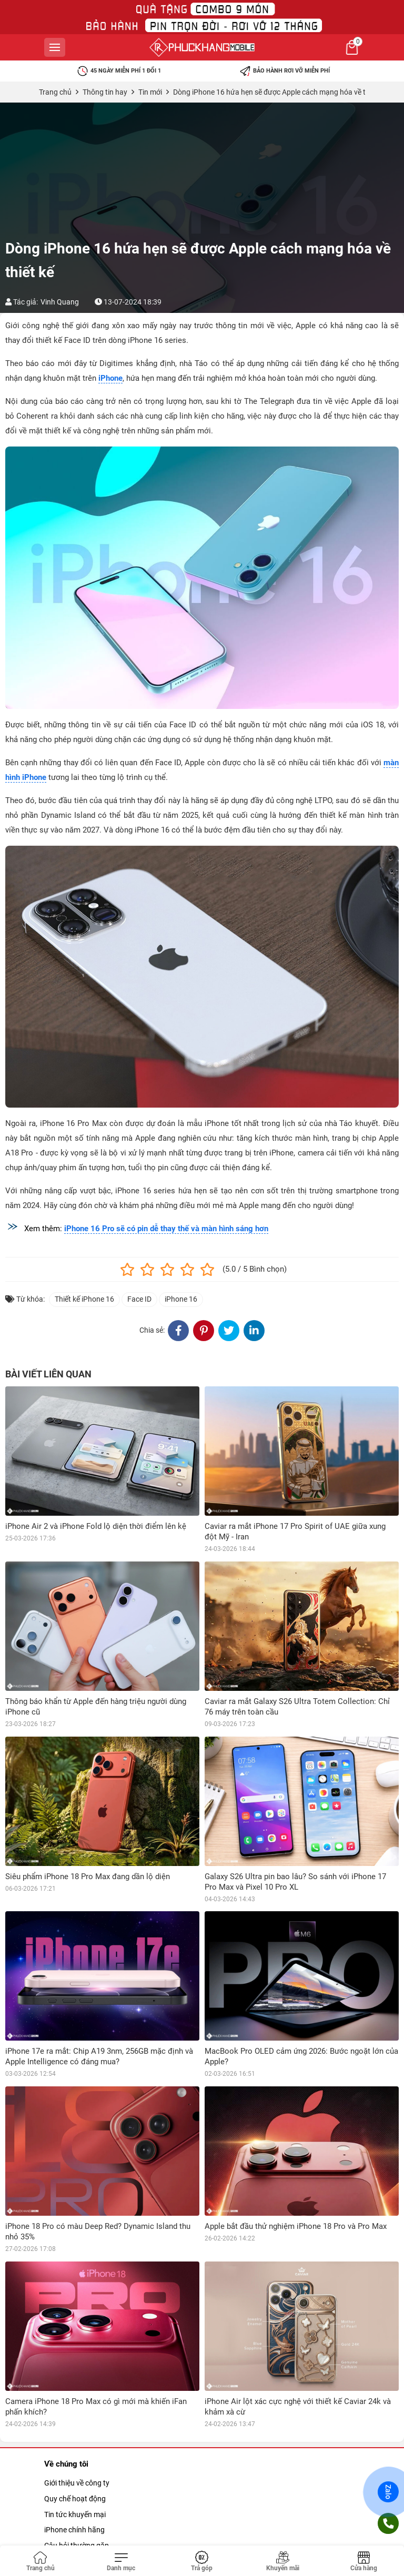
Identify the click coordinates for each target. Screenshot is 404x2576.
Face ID (139, 1299)
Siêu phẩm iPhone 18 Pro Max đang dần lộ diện (87, 1876)
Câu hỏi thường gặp (76, 2416)
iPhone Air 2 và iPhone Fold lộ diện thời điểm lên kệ (95, 1526)
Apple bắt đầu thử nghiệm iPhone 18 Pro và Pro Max (296, 2226)
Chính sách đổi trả (73, 2508)
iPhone (110, 378)
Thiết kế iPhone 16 (84, 1299)
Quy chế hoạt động (75, 2369)
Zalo (388, 2492)
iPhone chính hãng (74, 2400)
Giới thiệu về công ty (76, 2353)
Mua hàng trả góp (73, 2431)
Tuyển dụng (63, 2447)
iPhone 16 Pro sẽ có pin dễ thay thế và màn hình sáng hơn (166, 1228)
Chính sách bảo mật (76, 2524)
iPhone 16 (181, 1299)
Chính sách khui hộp (77, 2540)
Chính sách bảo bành (78, 2493)
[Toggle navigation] (121, 2561)
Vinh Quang (60, 302)
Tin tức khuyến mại (75, 2385)
